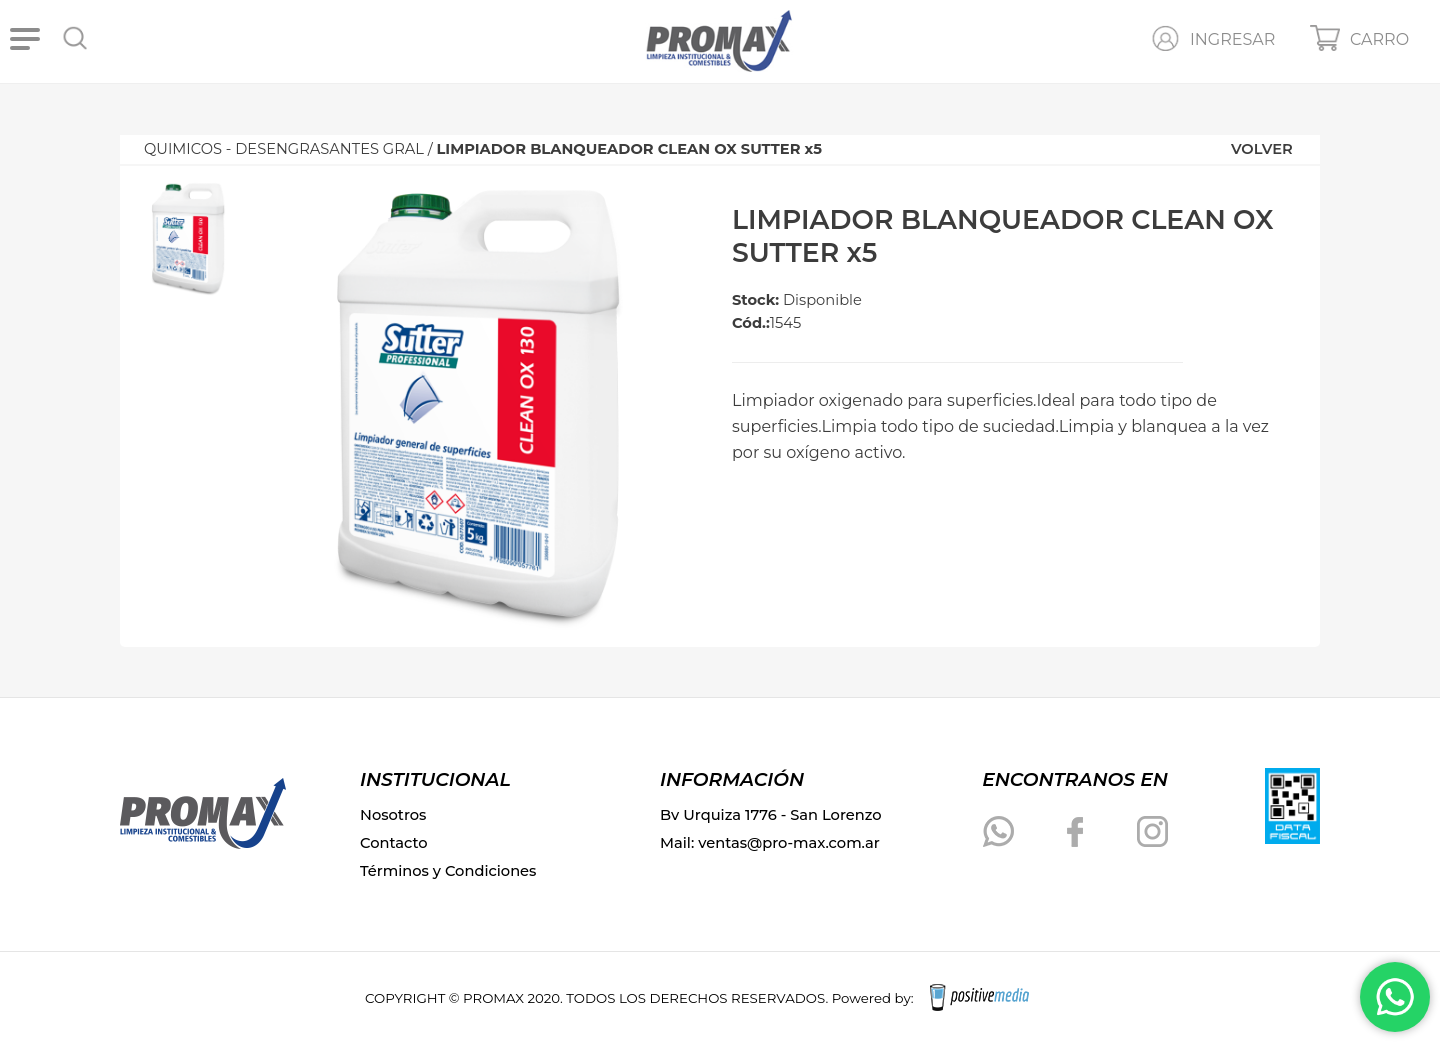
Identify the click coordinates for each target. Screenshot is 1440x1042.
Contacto (394, 843)
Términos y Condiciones (448, 871)
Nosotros (393, 815)
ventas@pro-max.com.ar (789, 843)
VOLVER (1262, 149)
